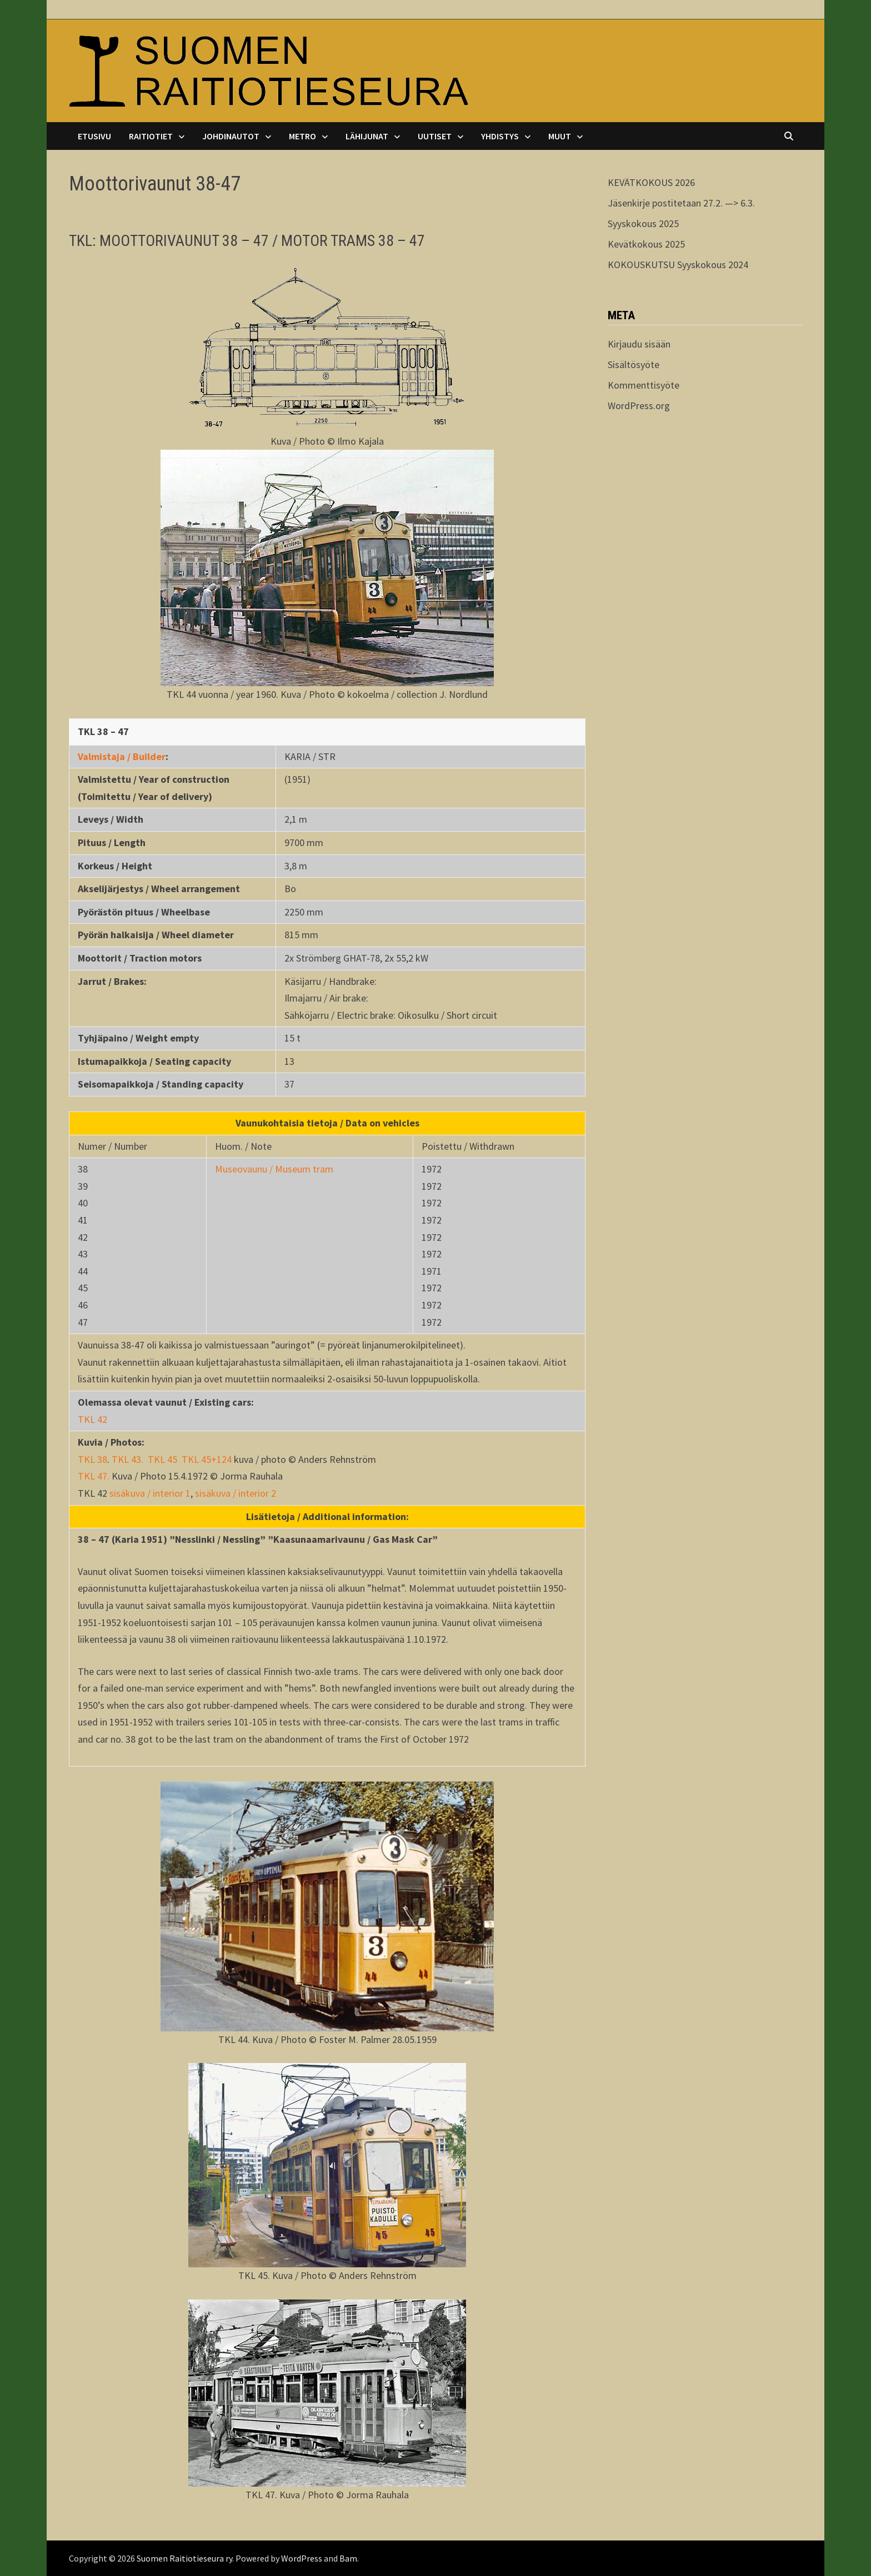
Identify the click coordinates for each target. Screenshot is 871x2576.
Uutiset (435, 136)
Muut (559, 136)
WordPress (301, 2558)
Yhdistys (500, 136)
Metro (302, 136)
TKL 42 (92, 1419)
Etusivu (94, 136)
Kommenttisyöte (643, 385)
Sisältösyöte (633, 364)
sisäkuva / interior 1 (150, 1493)
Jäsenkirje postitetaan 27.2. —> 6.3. (681, 203)
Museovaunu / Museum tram (274, 1169)
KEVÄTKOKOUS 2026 (651, 182)
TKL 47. (95, 1476)
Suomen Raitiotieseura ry (184, 2558)
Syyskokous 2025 (643, 223)
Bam (348, 2558)
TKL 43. (127, 1459)
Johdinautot (230, 136)
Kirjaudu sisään (639, 344)
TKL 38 (92, 1459)
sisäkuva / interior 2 (235, 1493)
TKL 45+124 (207, 1459)
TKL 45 (162, 1459)
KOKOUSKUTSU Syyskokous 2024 (678, 264)
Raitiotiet (151, 136)
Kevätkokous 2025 (646, 244)
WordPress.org (639, 405)
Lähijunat (367, 136)
